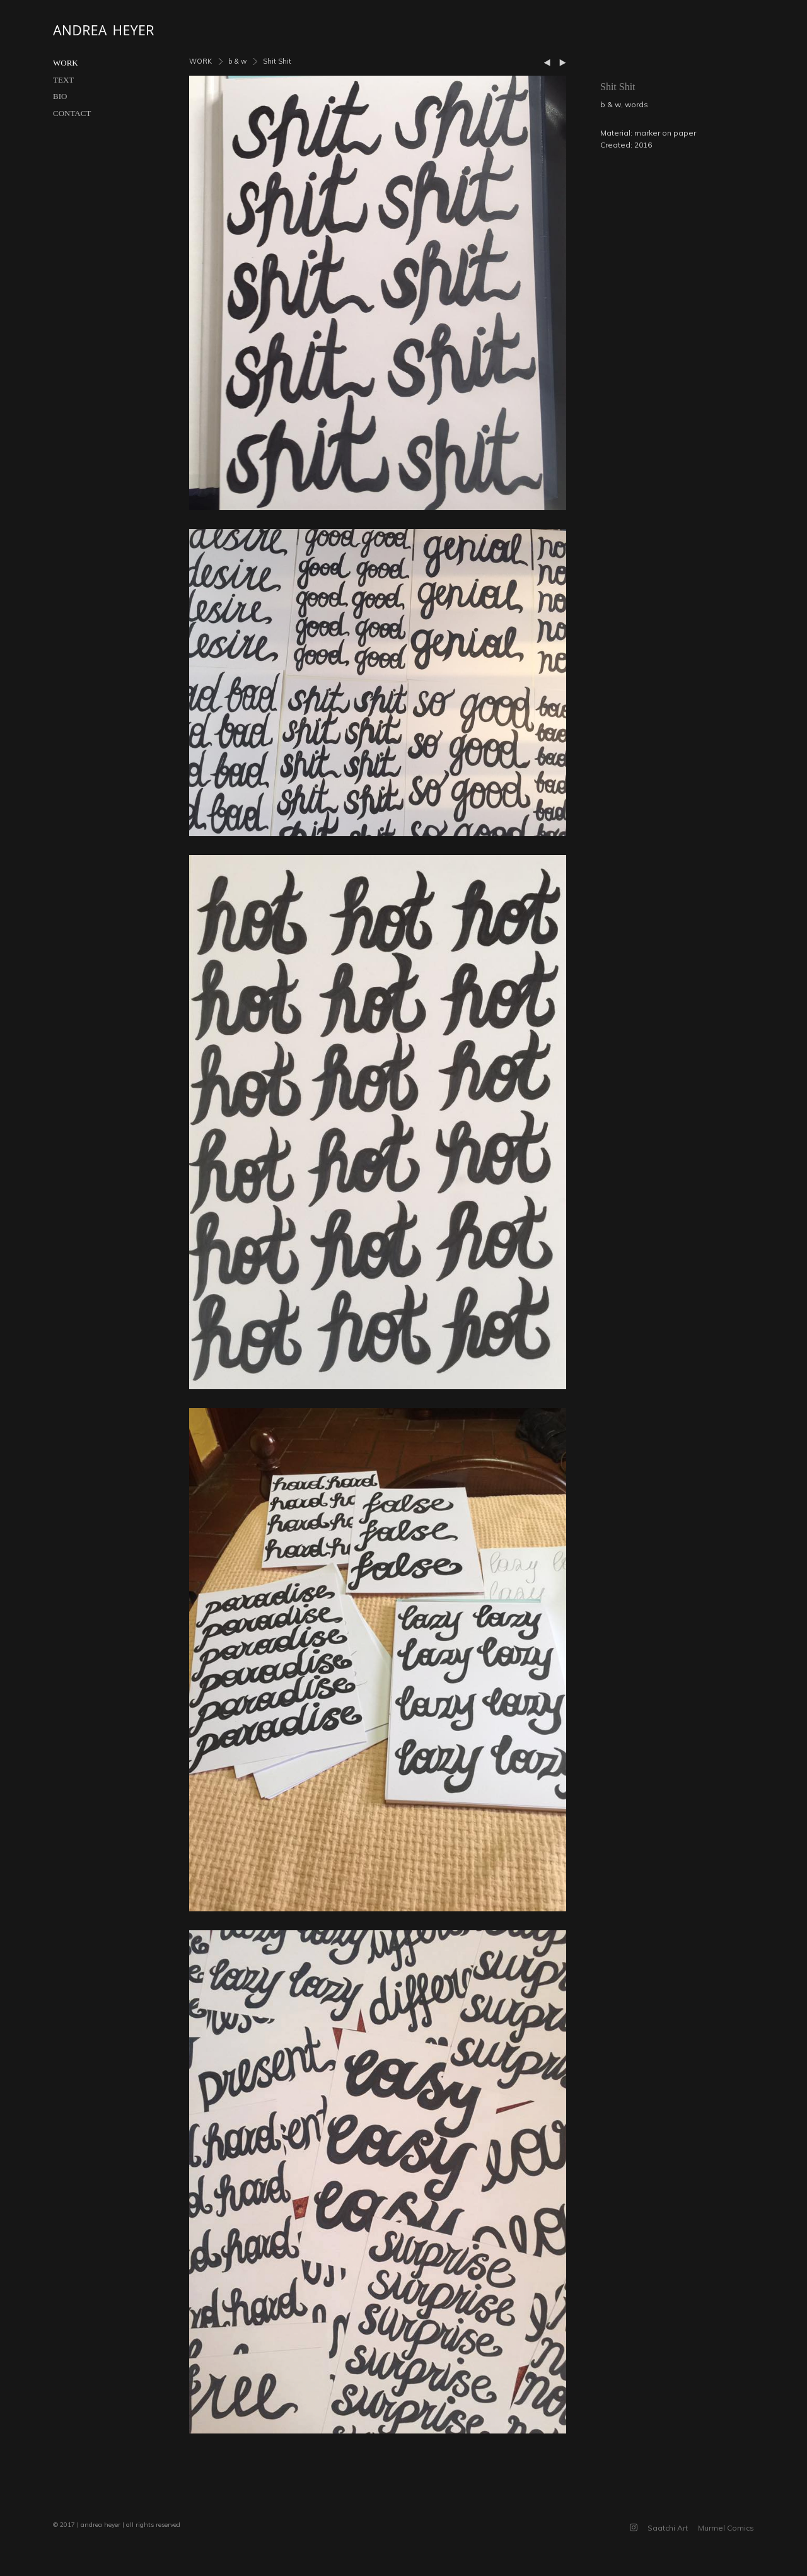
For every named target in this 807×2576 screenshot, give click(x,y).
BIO (60, 96)
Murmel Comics (726, 2527)
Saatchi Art (667, 2527)
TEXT (63, 80)
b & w (237, 61)
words (636, 104)
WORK (65, 62)
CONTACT (72, 113)
